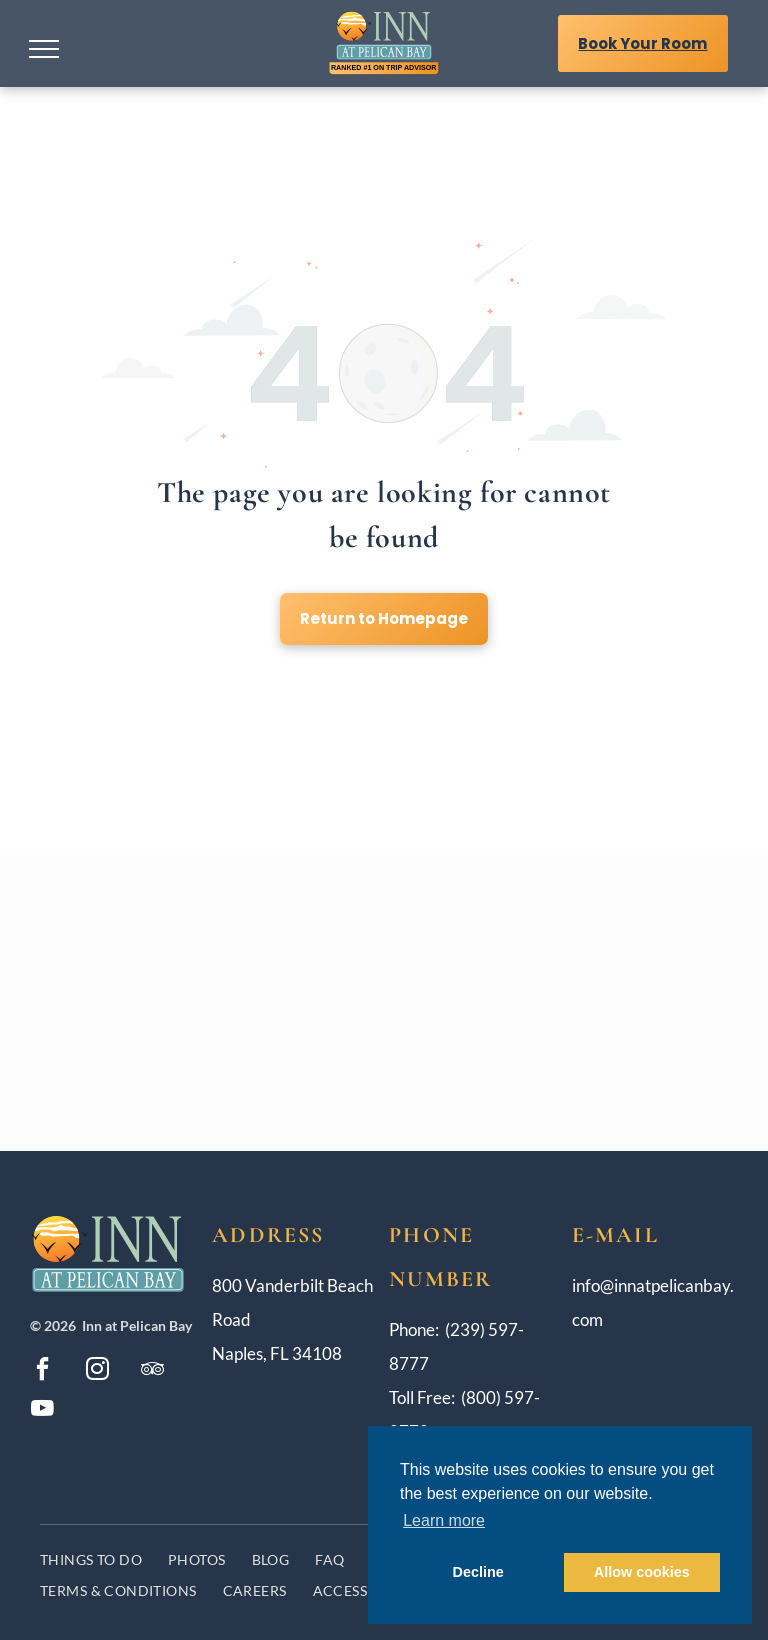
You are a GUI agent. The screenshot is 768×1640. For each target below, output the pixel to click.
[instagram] (97, 1371)
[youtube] (42, 1410)
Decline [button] (478, 1572)
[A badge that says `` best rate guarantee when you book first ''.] (283, 946)
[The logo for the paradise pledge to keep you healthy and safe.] (486, 946)
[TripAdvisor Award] (486, 1059)
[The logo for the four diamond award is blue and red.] (283, 1059)
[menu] (44, 49)
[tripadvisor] (152, 1371)
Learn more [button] (444, 1520)
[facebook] (42, 1371)
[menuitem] (91, 1559)
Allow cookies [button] (642, 1572)
